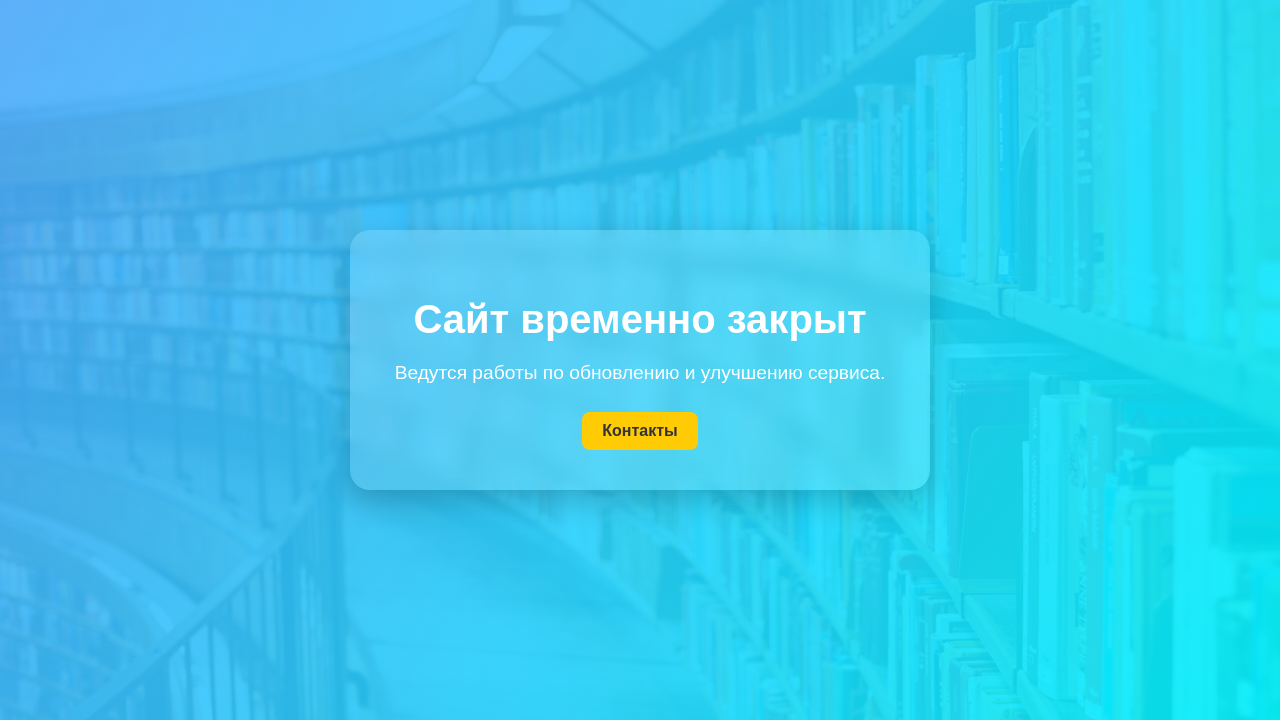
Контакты (639, 430)
